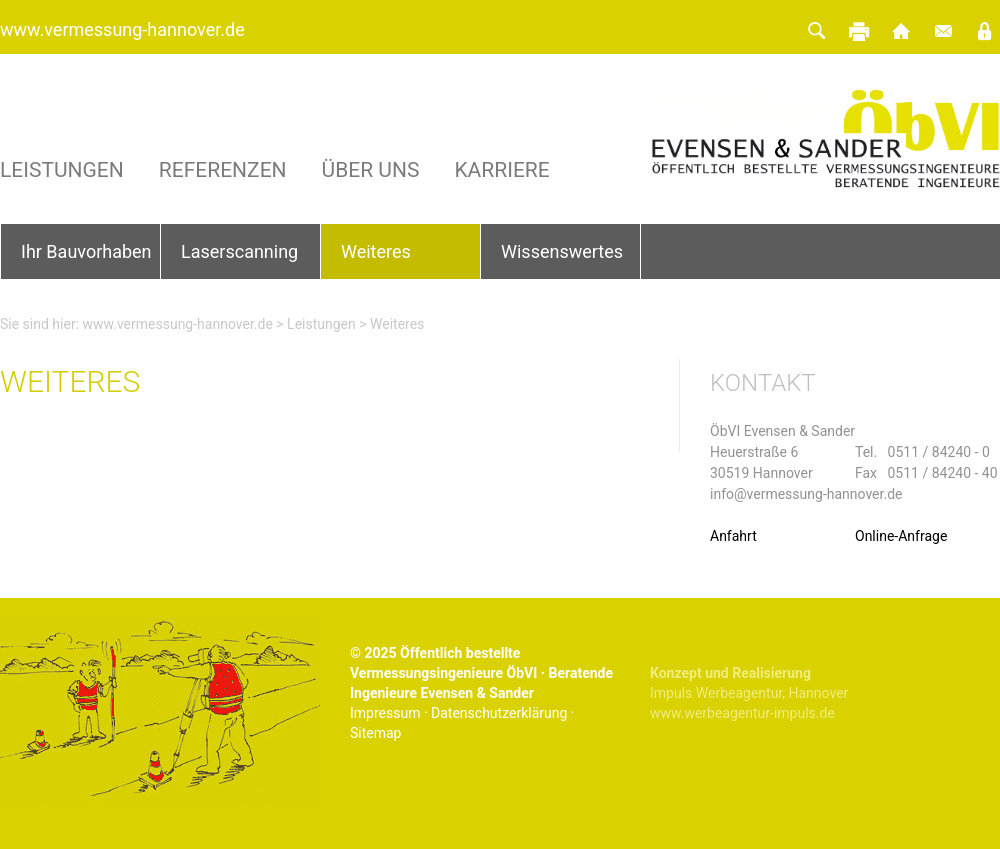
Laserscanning (239, 251)
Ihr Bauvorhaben (86, 251)
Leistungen (62, 170)
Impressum (385, 713)
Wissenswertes (562, 251)
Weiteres (376, 251)
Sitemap (375, 733)
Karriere (501, 170)
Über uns (371, 170)
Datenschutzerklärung (499, 713)
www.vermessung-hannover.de (122, 29)
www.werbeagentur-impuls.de (742, 713)
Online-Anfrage (901, 536)
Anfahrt (733, 536)
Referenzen (223, 170)
